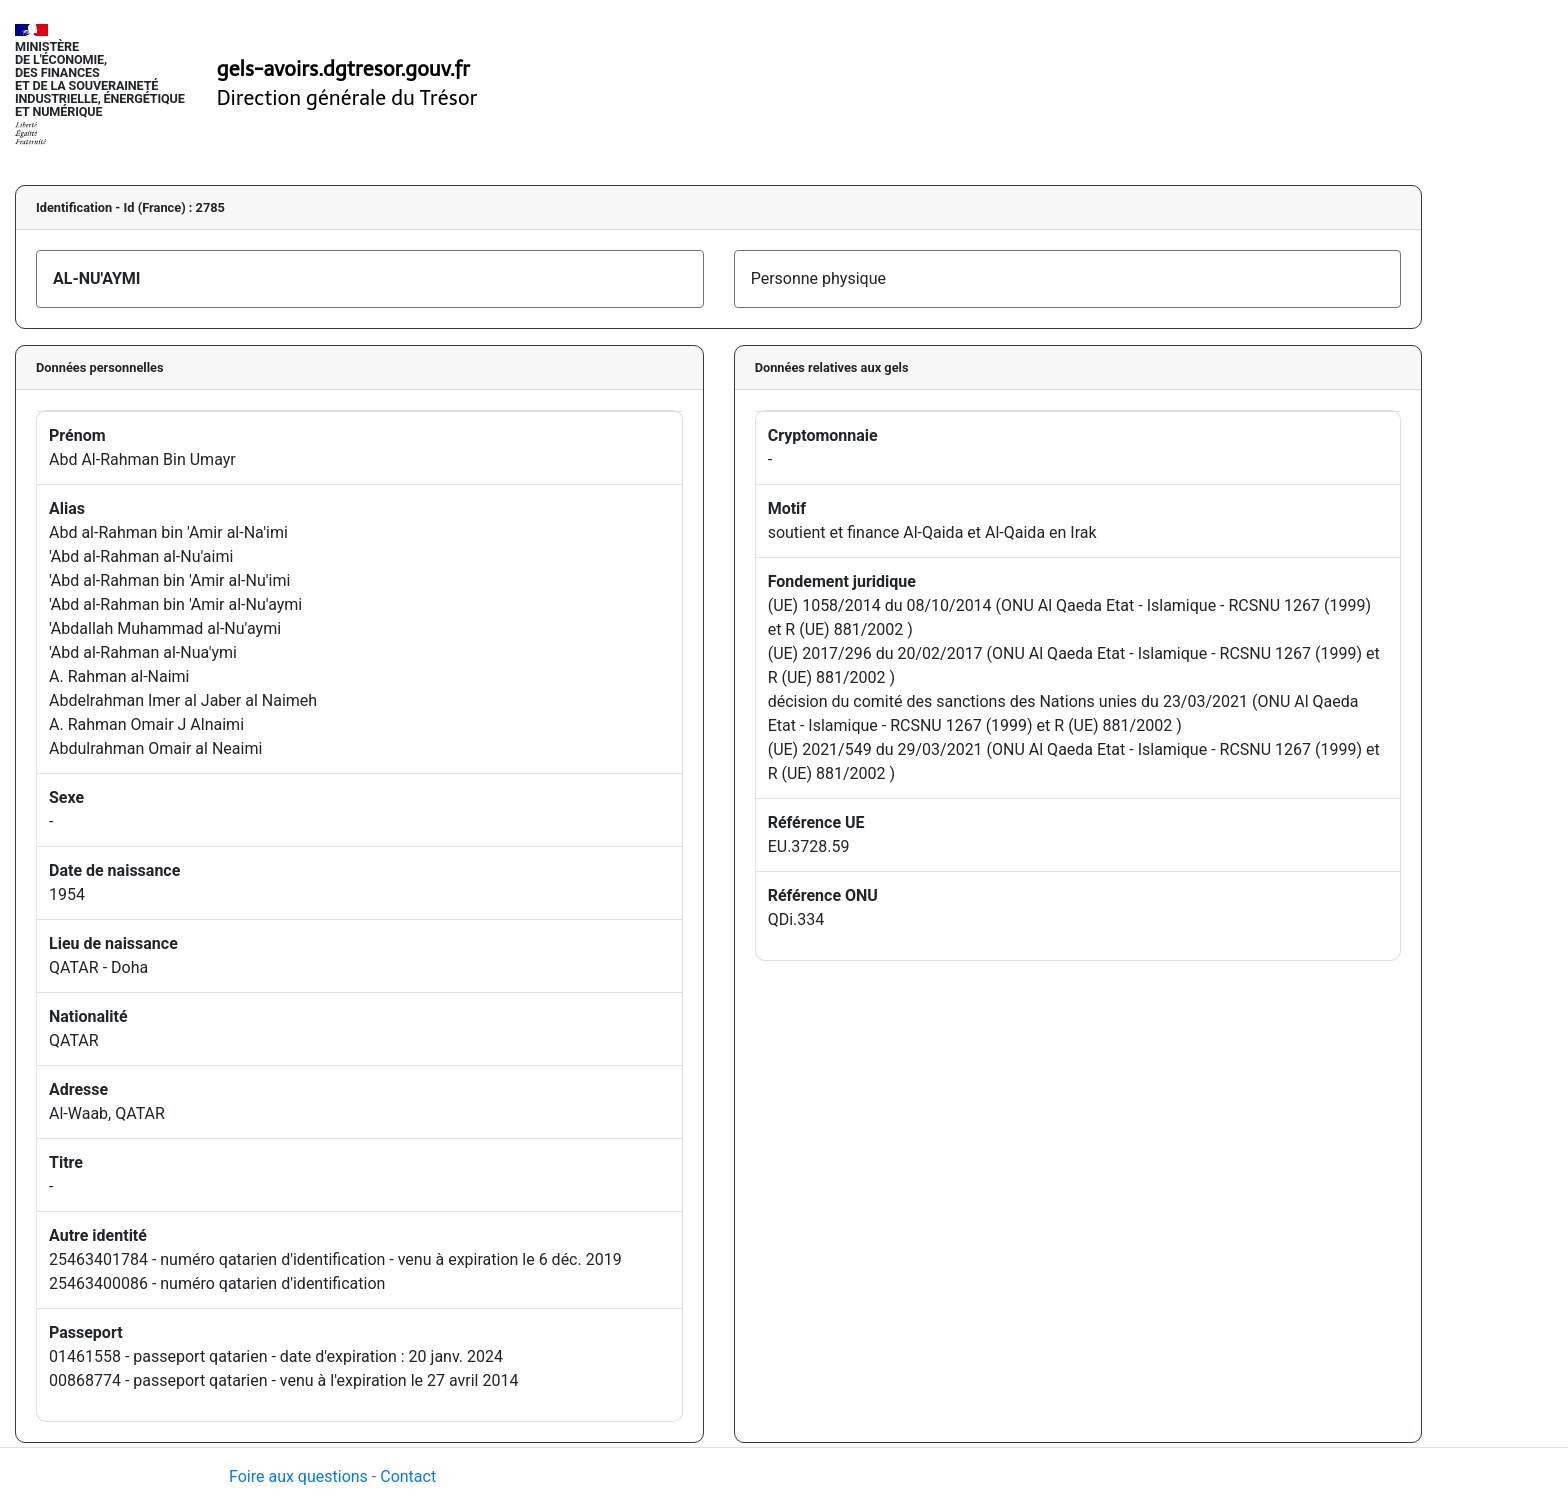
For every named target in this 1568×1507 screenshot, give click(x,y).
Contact (408, 1476)
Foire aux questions (298, 1476)
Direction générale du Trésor (347, 98)
